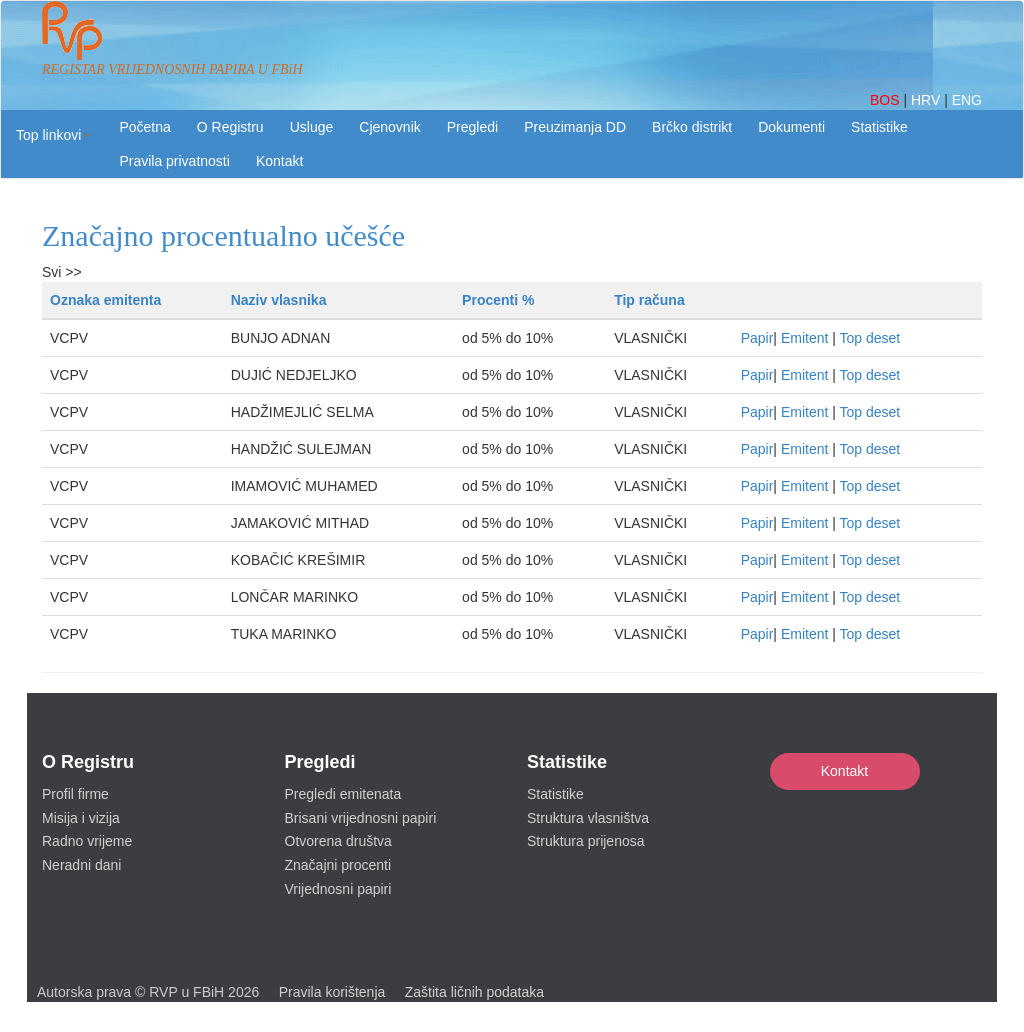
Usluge (312, 127)
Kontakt (844, 771)
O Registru (230, 127)
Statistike (879, 127)
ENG (967, 100)
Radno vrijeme (87, 841)
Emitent (804, 338)
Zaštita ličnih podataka (474, 992)
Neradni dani (81, 865)
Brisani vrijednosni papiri (361, 818)
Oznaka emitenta (105, 300)
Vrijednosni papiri (338, 889)
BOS (886, 100)
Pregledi (472, 127)
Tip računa (649, 300)
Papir (757, 338)
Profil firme (75, 794)
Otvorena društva (338, 841)
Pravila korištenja (332, 992)
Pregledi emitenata (343, 794)
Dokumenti (791, 127)
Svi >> (62, 272)
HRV (927, 100)
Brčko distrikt (692, 127)
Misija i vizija (81, 818)
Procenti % (498, 300)
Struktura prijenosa (586, 841)
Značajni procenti (338, 865)
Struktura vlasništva (588, 818)
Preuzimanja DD (575, 127)
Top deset (870, 338)
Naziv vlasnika (279, 300)
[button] (53, 135)
